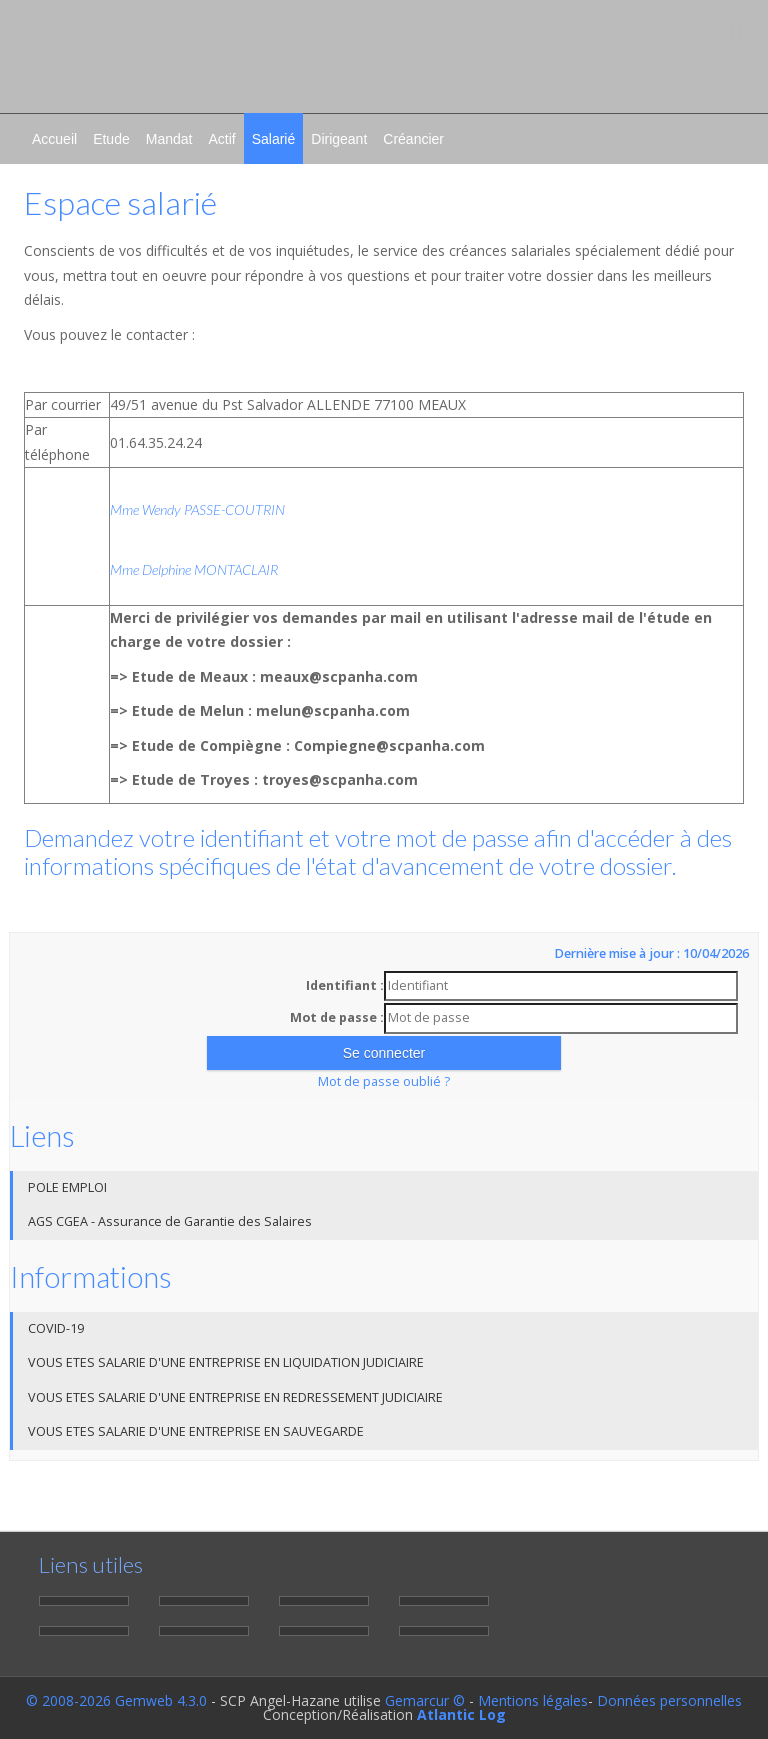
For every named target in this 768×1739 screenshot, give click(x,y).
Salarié (274, 139)
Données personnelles (669, 1700)
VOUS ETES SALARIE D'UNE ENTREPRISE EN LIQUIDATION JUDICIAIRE (226, 1362)
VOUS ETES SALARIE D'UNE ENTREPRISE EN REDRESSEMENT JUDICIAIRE (235, 1397)
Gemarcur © (425, 1700)
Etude (111, 139)
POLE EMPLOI (67, 1187)
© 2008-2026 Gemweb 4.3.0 (116, 1700)
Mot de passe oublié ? (384, 1081)
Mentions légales (533, 1700)
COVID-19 (56, 1328)
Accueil (54, 139)
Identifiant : (345, 985)
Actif (221, 139)
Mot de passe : (337, 1017)
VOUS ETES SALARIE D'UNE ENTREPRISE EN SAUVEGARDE (196, 1431)
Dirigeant (339, 139)
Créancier (413, 139)
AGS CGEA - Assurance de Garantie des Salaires (170, 1221)
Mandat (169, 139)
